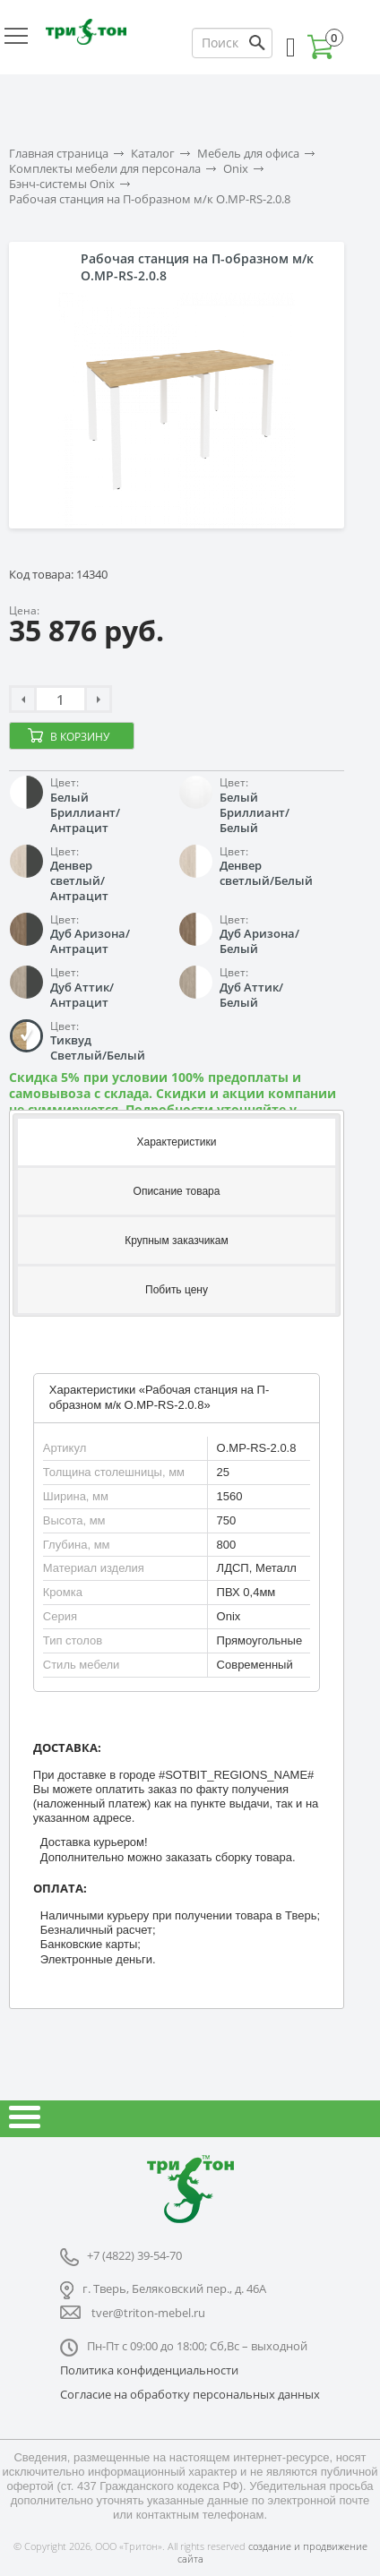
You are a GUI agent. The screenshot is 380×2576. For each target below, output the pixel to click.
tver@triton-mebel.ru (148, 2313)
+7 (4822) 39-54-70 (134, 2255)
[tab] (176, 1140)
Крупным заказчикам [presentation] (177, 1240)
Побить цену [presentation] (176, 1290)
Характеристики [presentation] (177, 1142)
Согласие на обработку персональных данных (190, 2394)
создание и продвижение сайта (272, 2552)
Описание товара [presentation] (177, 1191)
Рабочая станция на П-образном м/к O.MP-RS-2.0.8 (149, 199)
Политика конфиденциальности (149, 2370)
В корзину (79, 736)
